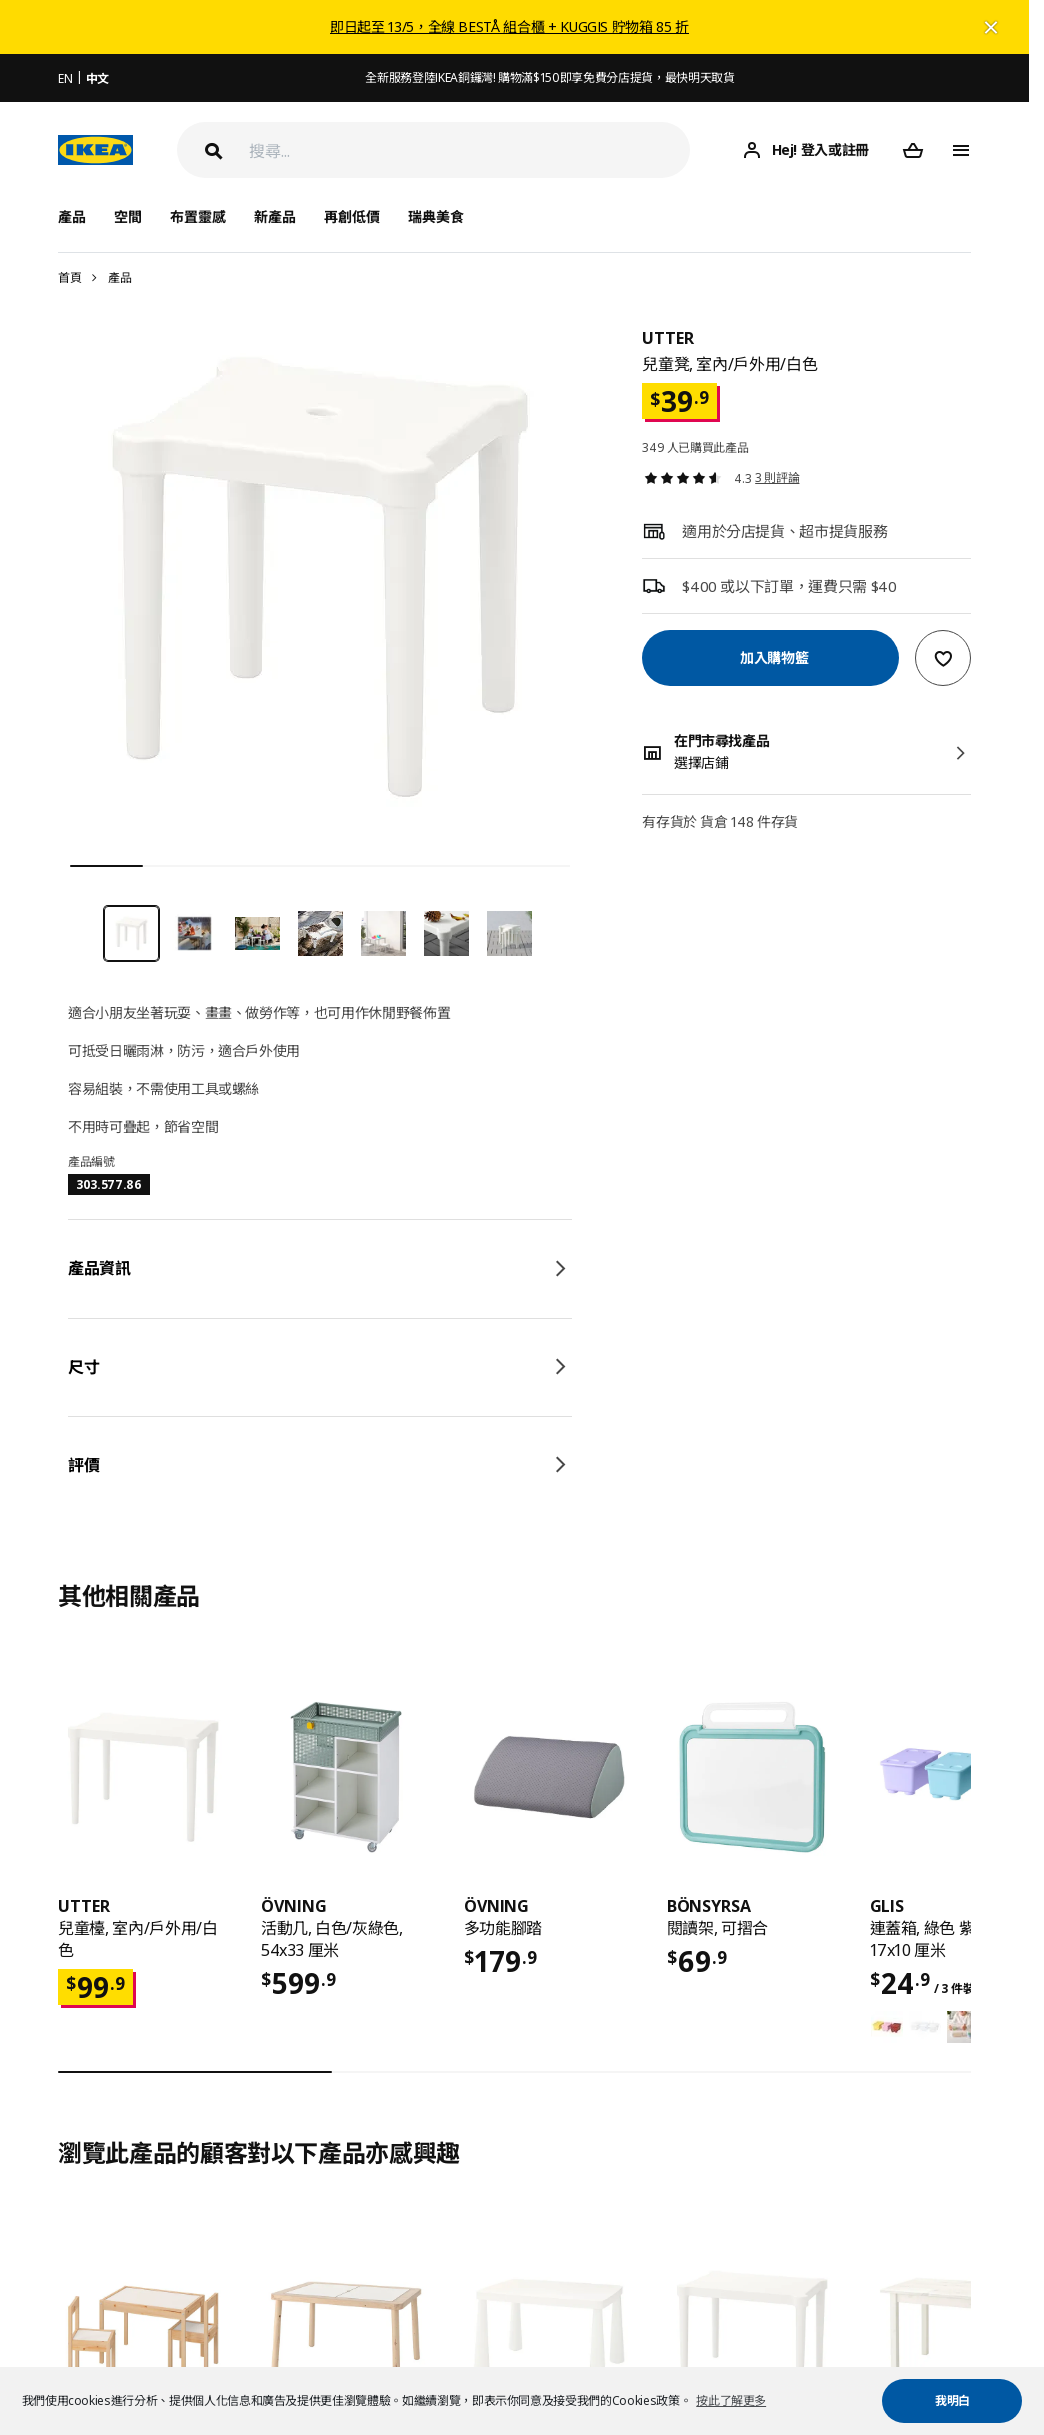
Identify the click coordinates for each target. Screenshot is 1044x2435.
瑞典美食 (436, 216)
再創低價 (352, 216)
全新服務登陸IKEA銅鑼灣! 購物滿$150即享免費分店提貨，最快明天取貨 (549, 77)
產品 (119, 277)
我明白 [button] (952, 2400)
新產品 (275, 216)
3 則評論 (777, 477)
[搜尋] (469, 150)
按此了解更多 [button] (731, 2400)
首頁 (69, 277)
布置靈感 (198, 216)
